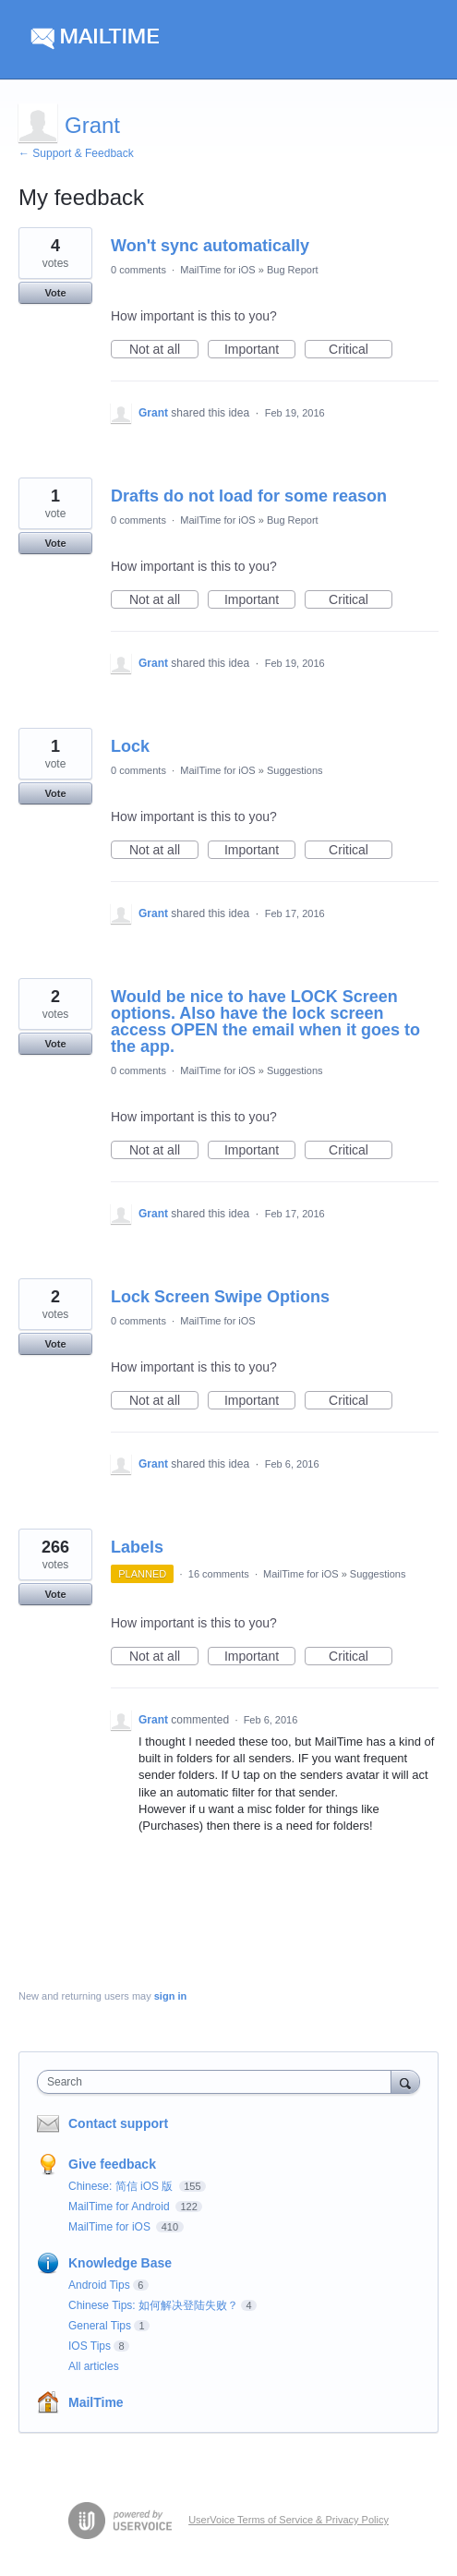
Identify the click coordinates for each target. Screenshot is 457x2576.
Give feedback (112, 2164)
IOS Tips (89, 2346)
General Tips (99, 2325)
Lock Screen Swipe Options (220, 1297)
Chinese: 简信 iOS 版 (122, 2186)
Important (259, 350)
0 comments (138, 269)
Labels (137, 1547)
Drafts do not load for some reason (249, 496)
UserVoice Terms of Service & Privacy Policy (288, 2519)
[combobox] (218, 2081)
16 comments (218, 1573)
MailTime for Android (120, 2206)
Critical (360, 350)
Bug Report (293, 269)
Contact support (118, 2123)
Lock (130, 746)
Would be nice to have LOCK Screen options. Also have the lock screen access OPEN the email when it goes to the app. (265, 1021)
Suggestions (295, 770)
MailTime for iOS (218, 269)
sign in (170, 1996)
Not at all (163, 350)
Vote (55, 292)
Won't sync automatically (210, 245)
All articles (93, 2366)
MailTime (96, 2402)
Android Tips (99, 2285)
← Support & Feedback (76, 153)
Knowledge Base (120, 2263)
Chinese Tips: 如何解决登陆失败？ (153, 2305)
